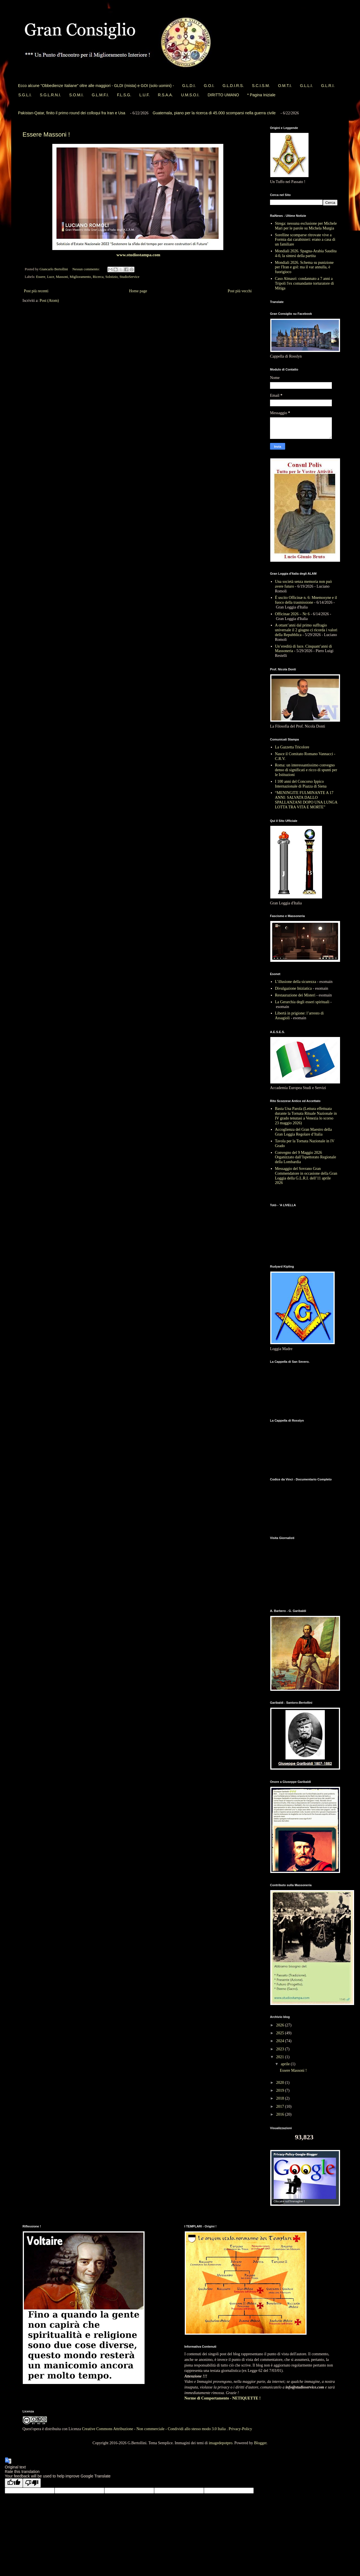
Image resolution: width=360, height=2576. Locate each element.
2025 (280, 2033)
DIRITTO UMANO (223, 95)
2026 (280, 2025)
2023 (280, 2049)
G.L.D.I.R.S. (233, 85)
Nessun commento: (86, 269)
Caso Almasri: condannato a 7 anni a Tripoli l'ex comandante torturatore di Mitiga (304, 283)
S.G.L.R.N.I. (50, 95)
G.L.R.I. (327, 85)
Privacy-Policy (240, 2429)
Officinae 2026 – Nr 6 (292, 614)
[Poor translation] (32, 2483)
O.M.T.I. (285, 85)
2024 (280, 2041)
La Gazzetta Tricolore (292, 747)
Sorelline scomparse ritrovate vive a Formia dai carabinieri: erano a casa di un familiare (305, 240)
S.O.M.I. (76, 95)
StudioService (130, 277)
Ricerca (98, 277)
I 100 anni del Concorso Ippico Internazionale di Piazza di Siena (301, 783)
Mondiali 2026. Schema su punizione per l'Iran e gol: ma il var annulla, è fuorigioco (304, 267)
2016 (280, 2114)
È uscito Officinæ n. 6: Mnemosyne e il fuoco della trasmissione (306, 600)
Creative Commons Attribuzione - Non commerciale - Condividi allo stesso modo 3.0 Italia (154, 2429)
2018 (280, 2098)
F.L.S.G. (124, 95)
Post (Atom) (49, 300)
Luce (50, 277)
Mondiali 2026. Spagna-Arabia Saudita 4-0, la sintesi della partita (306, 253)
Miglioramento (80, 277)
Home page (138, 291)
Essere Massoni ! (46, 134)
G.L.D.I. (189, 85)
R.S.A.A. (165, 95)
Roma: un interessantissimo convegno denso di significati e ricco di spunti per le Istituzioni (306, 770)
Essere (40, 277)
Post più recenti (36, 291)
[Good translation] (14, 2483)
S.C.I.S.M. (261, 85)
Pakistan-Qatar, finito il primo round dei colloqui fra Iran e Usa (71, 113)
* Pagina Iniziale (261, 95)
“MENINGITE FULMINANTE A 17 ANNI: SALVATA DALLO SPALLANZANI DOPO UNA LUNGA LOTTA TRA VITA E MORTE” (306, 800)
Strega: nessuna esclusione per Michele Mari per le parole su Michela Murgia (306, 225)
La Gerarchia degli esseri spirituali (302, 1002)
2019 (280, 2090)
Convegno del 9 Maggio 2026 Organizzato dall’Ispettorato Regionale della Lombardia (305, 1157)
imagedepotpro (220, 2443)
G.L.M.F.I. (100, 95)
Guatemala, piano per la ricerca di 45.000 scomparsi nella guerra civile (214, 113)
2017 (280, 2106)
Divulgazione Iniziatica (293, 988)
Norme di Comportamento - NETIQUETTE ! (222, 2398)
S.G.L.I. (25, 95)
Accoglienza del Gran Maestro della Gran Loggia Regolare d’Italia (303, 1131)
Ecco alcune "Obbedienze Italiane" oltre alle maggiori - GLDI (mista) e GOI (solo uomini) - (96, 85)
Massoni (62, 277)
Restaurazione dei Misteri (295, 995)
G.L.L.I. (306, 85)
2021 (280, 2057)
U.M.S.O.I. (190, 95)
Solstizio (111, 277)
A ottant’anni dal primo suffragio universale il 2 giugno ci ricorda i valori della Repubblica (306, 630)
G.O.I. (209, 85)
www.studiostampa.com (138, 254)
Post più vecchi (240, 291)
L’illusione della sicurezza (295, 982)
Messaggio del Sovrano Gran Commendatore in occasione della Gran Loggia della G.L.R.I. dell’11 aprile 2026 (306, 1176)
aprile (286, 2064)
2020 (280, 2082)
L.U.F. (145, 95)
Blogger (260, 2443)
